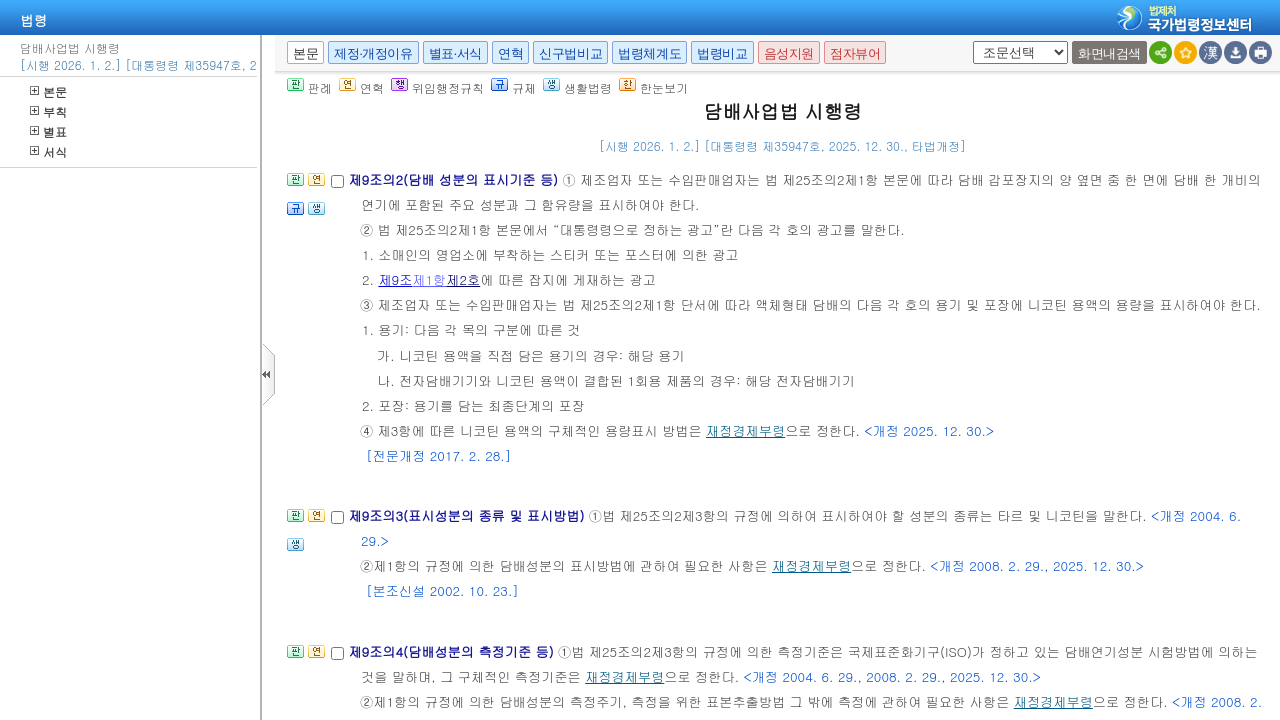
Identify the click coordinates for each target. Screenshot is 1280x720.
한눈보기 (653, 87)
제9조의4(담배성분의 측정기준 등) (453, 651)
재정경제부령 (745, 430)
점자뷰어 (855, 53)
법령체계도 (649, 53)
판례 (309, 87)
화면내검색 (1109, 53)
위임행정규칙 (437, 87)
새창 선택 (969, 41)
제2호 (463, 279)
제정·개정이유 (373, 53)
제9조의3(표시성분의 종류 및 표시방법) (468, 515)
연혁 (510, 53)
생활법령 (577, 87)
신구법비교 (570, 53)
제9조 (395, 279)
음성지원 (789, 53)
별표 (48, 131)
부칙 (48, 111)
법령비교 (722, 53)
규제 (513, 87)
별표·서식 (455, 53)
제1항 (429, 279)
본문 (48, 91)
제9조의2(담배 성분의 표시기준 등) (455, 179)
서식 (48, 151)
